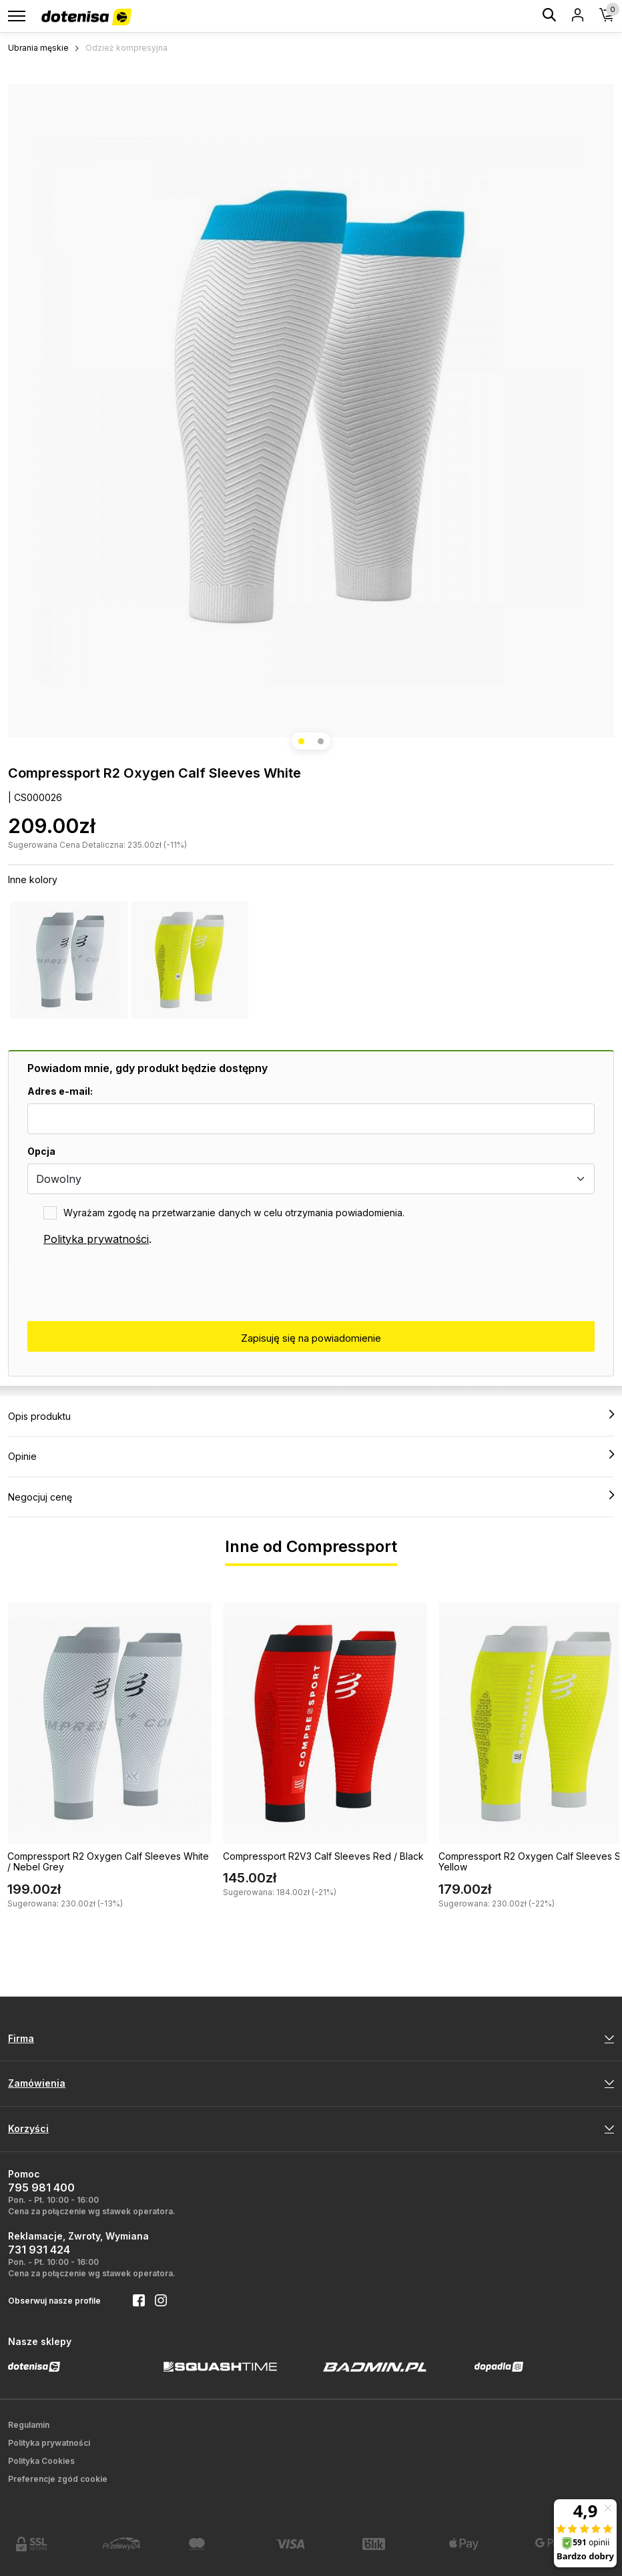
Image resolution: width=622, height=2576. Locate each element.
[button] (301, 741)
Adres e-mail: (60, 1091)
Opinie (311, 1456)
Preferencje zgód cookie (57, 2479)
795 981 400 (41, 2187)
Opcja (41, 1151)
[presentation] (128, 1284)
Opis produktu (311, 1416)
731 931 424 (39, 2249)
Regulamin (28, 2425)
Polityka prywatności (96, 1239)
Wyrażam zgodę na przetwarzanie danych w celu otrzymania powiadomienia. (233, 1212)
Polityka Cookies (41, 2461)
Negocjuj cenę (311, 1497)
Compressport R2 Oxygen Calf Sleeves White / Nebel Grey (108, 1861)
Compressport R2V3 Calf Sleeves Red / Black (323, 1856)
